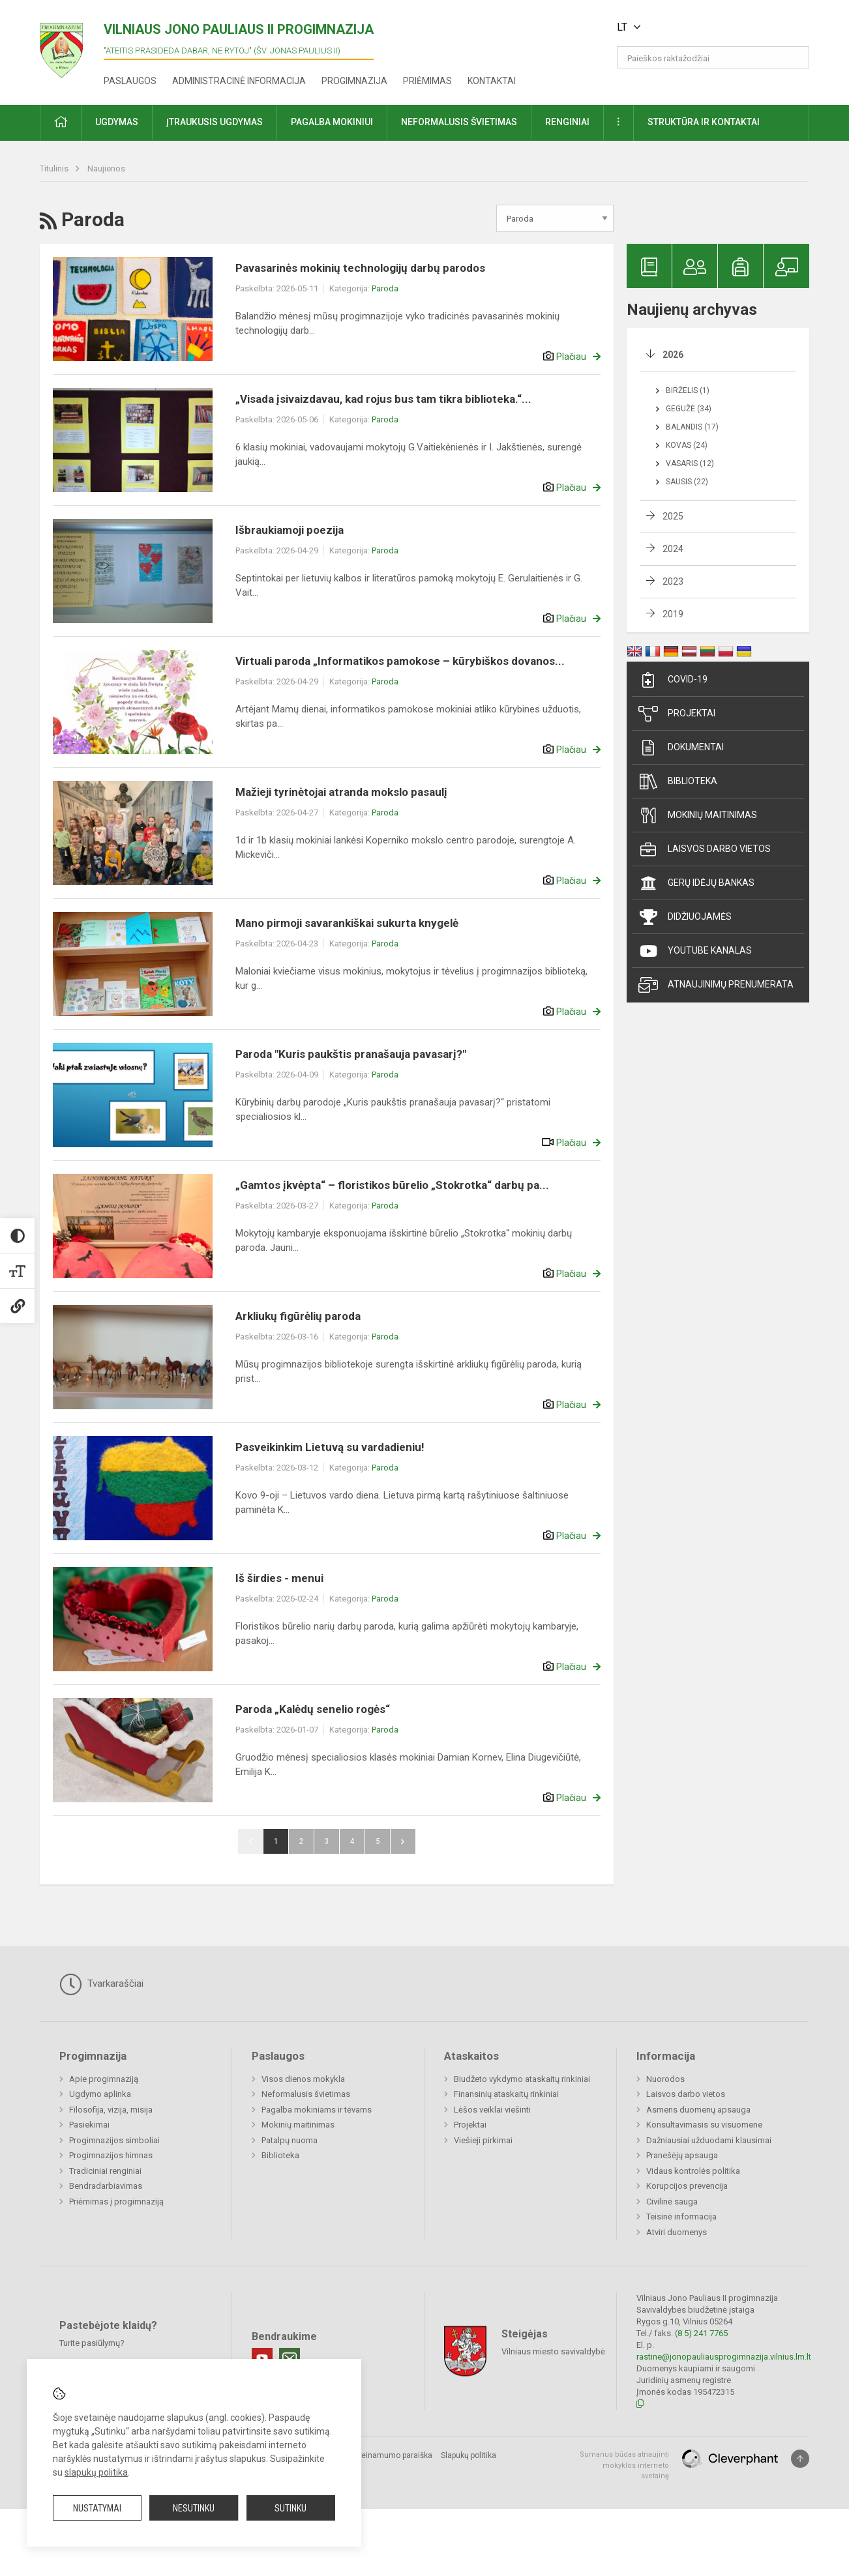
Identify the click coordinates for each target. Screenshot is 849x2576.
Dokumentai (681, 747)
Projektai (676, 714)
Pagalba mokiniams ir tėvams (316, 2110)
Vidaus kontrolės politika (693, 2171)
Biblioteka (677, 781)
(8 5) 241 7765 (701, 2333)
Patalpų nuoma (289, 2140)
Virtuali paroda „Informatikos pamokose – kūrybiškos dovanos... (400, 660)
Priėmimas (427, 81)
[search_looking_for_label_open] (794, 57)
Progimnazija (354, 81)
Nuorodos (665, 2079)
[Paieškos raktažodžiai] (713, 57)
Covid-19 (673, 680)
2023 (673, 581)
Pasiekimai (89, 2125)
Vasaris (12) (690, 463)
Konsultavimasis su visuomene (704, 2125)
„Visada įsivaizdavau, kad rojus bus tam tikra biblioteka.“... (383, 398)
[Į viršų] (800, 2459)
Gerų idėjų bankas (696, 883)
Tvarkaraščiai (101, 1984)
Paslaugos (130, 81)
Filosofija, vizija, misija (111, 2110)
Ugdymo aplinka (100, 2094)
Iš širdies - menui (279, 1578)
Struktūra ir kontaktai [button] (704, 122)
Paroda (385, 288)
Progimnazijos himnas (111, 2155)
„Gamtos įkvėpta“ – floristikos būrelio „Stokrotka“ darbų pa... (392, 1185)
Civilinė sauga (672, 2201)
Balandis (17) (692, 427)
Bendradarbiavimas (105, 2186)
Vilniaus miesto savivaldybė (553, 2351)
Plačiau (571, 356)
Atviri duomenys (676, 2232)
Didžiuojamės (685, 917)
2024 (673, 549)
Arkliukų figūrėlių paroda (298, 1316)
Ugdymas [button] (116, 122)
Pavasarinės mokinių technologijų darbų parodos (360, 267)
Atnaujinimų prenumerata (716, 985)
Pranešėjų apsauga (682, 2155)
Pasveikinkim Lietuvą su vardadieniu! (329, 1447)
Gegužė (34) (688, 408)
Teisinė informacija (681, 2216)
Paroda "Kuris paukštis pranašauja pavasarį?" (350, 1054)
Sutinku (290, 2508)
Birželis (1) (687, 390)
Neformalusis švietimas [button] (459, 122)
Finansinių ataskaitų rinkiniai (506, 2094)
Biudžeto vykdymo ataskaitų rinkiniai (522, 2079)
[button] (720, 27)
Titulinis (55, 168)
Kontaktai (492, 81)
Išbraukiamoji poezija (289, 529)
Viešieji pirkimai (483, 2140)
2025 (673, 516)
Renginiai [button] (567, 122)
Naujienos (106, 168)
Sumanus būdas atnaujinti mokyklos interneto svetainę (624, 2465)
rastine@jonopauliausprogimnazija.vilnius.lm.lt (723, 2357)
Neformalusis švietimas (305, 2094)
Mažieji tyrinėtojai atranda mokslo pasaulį (341, 791)
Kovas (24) (687, 445)
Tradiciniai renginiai (105, 2171)
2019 (673, 614)
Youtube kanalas (695, 951)
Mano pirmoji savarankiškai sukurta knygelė (346, 922)
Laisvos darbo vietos (704, 849)
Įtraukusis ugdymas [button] (214, 122)
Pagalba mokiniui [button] (332, 122)
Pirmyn (403, 1841)
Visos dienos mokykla (303, 2079)
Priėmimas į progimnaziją (116, 2201)
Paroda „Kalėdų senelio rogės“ (312, 1709)
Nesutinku (194, 2508)
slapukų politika (96, 2472)
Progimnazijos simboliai (114, 2140)
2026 (673, 354)
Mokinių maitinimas (697, 815)
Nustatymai (97, 2508)
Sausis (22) (687, 481)
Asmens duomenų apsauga (698, 2110)
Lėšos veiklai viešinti (492, 2110)
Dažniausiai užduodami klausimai (708, 2140)
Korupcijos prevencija (687, 2186)
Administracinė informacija (239, 81)
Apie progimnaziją (103, 2079)
